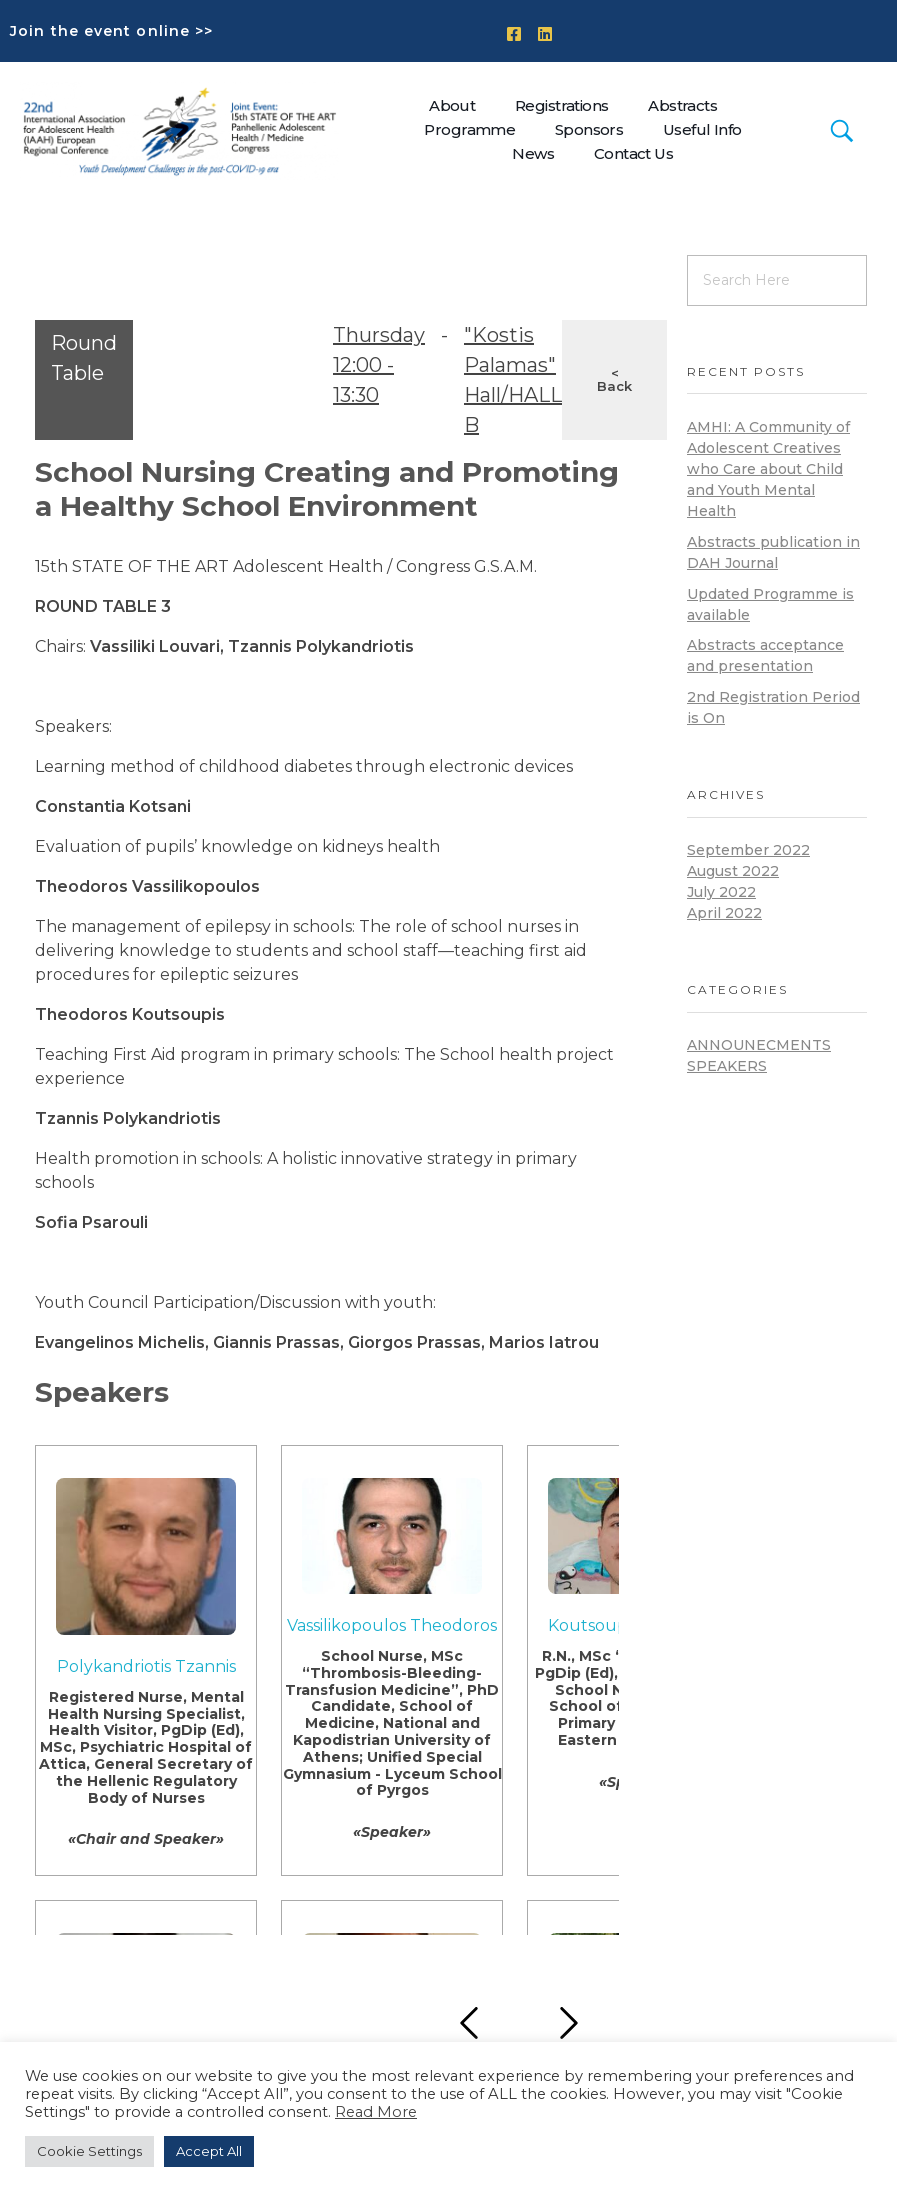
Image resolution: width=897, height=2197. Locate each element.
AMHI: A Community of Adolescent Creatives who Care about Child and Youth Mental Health (768, 469)
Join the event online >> (111, 31)
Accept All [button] (209, 2151)
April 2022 (724, 913)
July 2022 (721, 892)
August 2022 (733, 871)
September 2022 (748, 850)
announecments (759, 1045)
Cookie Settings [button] (89, 2151)
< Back (614, 379)
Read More (376, 2112)
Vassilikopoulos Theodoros (392, 1625)
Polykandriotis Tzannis (146, 1666)
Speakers (727, 1066)
